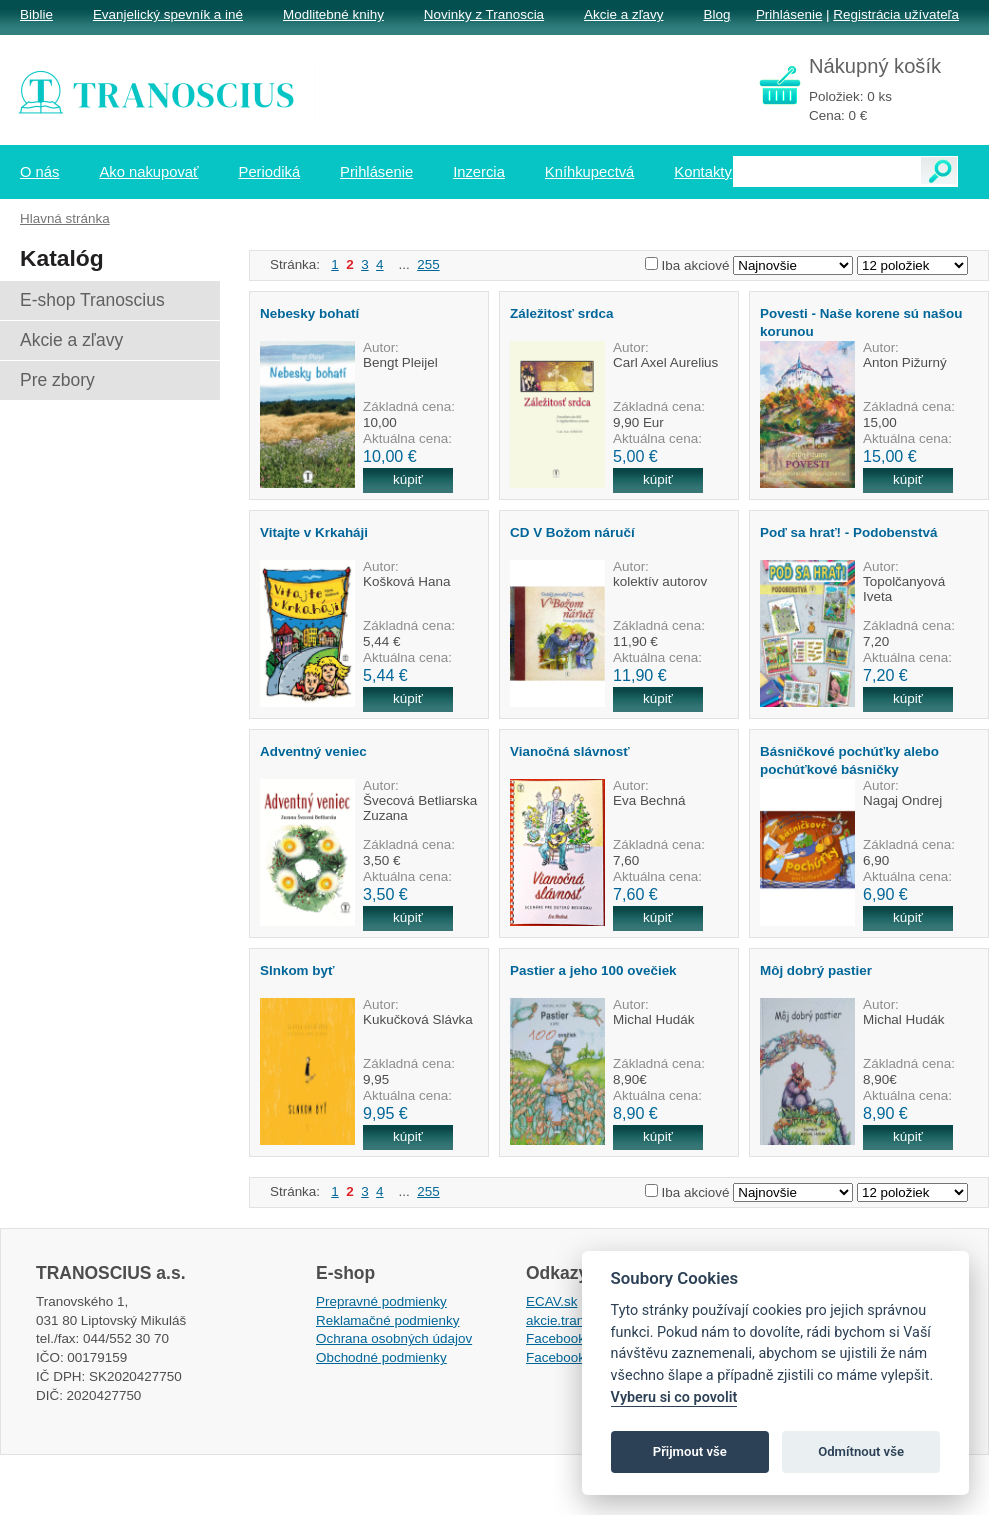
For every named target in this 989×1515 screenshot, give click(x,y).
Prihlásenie (789, 14)
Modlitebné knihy (333, 14)
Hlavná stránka (65, 218)
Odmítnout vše (861, 1451)
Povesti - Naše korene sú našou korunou (861, 322)
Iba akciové (696, 265)
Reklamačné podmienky (387, 1320)
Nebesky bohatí (309, 313)
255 (428, 264)
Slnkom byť (297, 970)
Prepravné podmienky (381, 1301)
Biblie (36, 14)
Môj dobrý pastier (816, 970)
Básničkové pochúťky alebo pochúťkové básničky (849, 760)
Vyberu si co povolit (674, 1397)
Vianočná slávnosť (570, 751)
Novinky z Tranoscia (484, 14)
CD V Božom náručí (572, 532)
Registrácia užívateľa (896, 14)
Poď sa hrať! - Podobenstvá (848, 532)
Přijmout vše (690, 1451)
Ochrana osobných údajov (394, 1338)
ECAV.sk (552, 1301)
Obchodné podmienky (381, 1357)
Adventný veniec (313, 751)
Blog (716, 14)
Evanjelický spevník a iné (168, 14)
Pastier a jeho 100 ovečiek (593, 970)
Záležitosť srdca (562, 313)
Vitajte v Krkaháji (314, 532)
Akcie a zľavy (623, 14)
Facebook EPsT (574, 1357)
